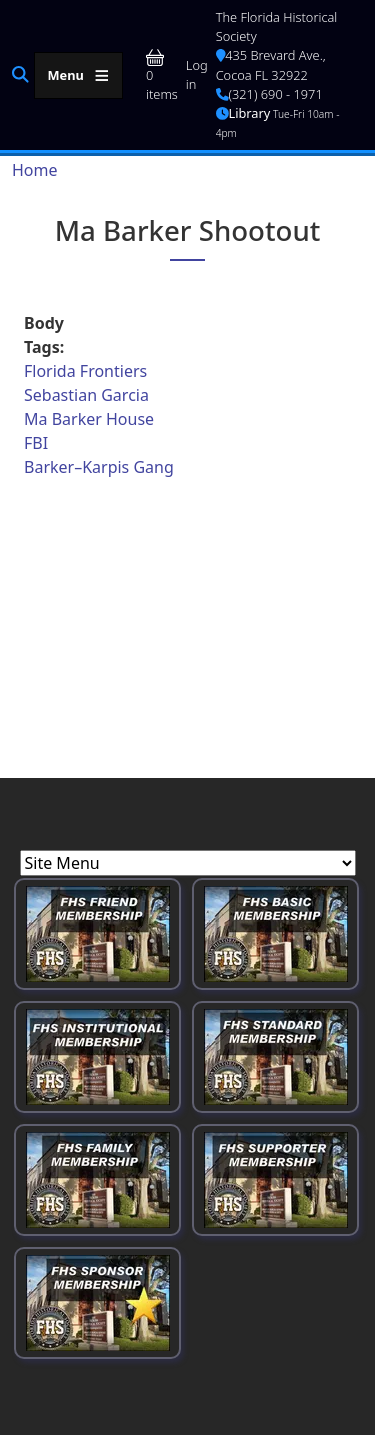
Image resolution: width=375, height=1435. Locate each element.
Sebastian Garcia (86, 395)
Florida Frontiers (85, 371)
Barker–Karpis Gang (99, 467)
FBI (36, 443)
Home (35, 170)
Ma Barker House (89, 419)
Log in (197, 74)
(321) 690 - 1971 (269, 94)
